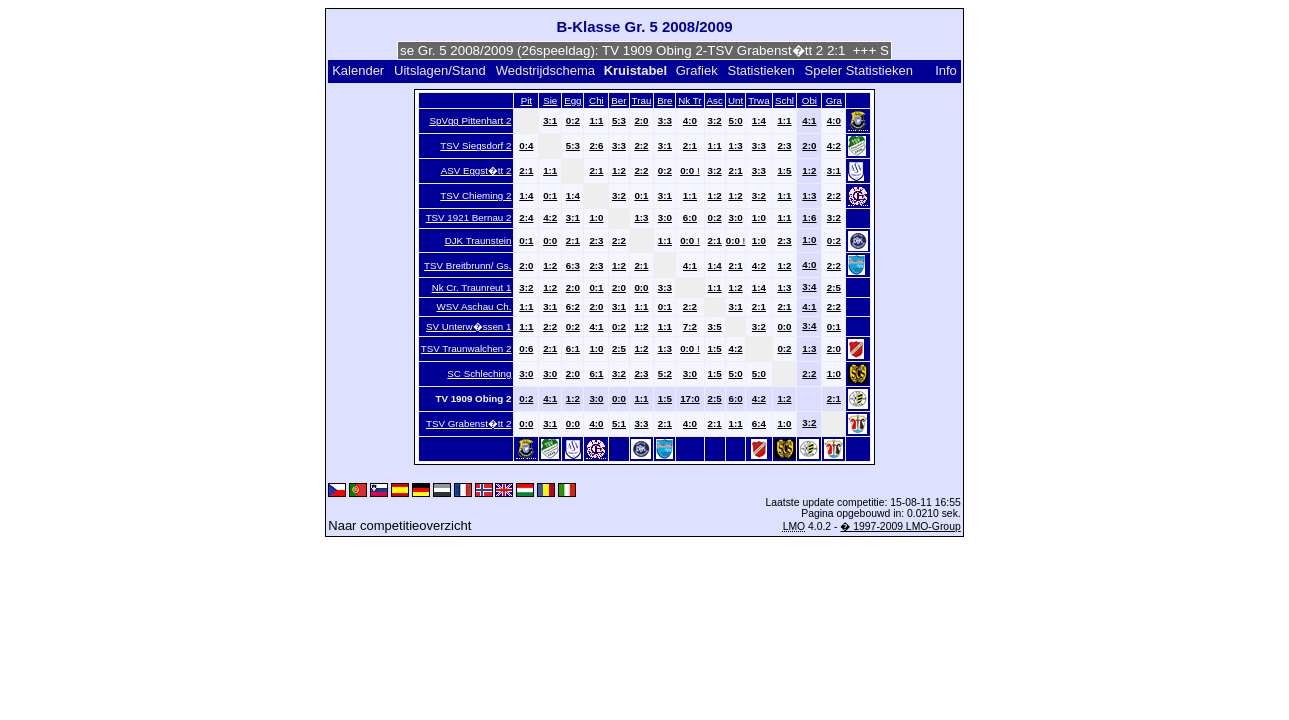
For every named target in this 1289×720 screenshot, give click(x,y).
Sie (550, 100)
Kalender (358, 70)
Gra (834, 100)
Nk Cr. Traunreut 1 (472, 287)
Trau (642, 100)
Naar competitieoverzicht (399, 525)
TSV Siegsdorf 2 (475, 145)
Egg (572, 100)
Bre (664, 100)
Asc (715, 100)
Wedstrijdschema (545, 70)
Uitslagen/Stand (440, 70)
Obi (809, 100)
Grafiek (697, 70)
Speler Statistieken (859, 70)
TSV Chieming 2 (475, 195)
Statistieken (760, 70)
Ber (618, 100)
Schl (784, 100)
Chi (596, 100)
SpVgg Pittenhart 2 (470, 120)
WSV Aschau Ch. (474, 306)
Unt (735, 100)
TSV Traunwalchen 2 (466, 348)
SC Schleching (479, 373)
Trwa (758, 100)
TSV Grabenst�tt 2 (468, 423)
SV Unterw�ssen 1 (468, 326)
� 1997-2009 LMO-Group (900, 526)
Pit (526, 100)
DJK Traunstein (478, 240)
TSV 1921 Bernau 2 (469, 217)
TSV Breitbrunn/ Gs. (467, 265)
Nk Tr (689, 100)
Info (946, 70)
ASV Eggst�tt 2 (476, 170)
